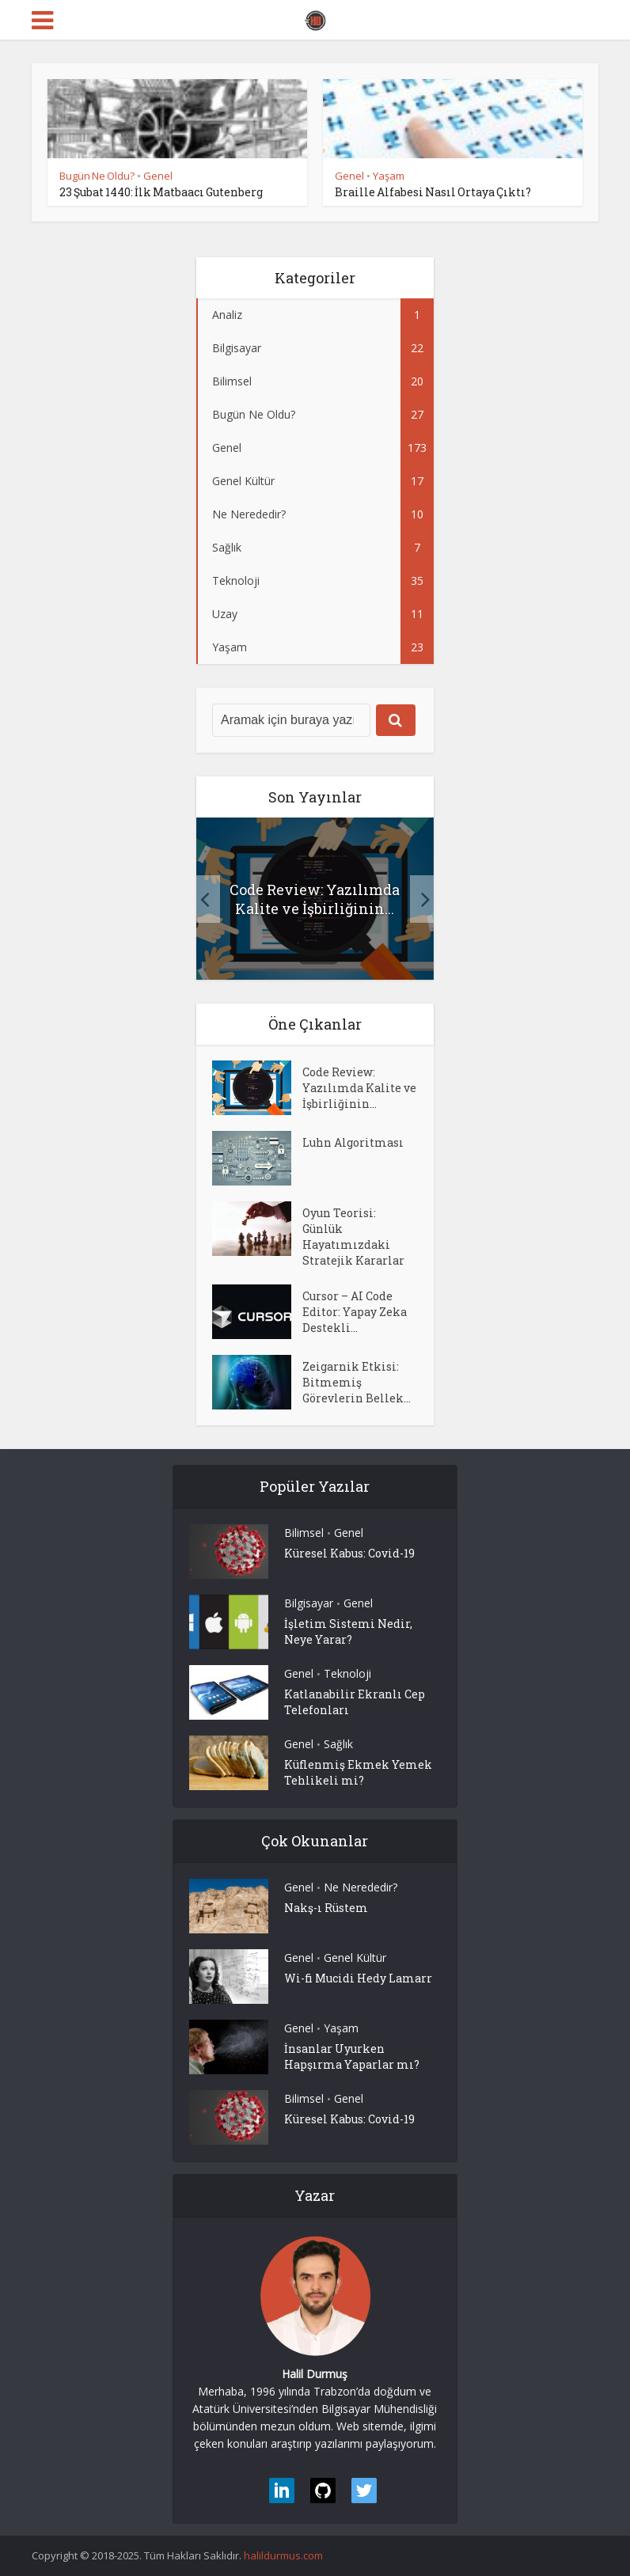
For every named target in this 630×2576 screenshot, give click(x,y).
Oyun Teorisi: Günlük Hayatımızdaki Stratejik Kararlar (353, 1236)
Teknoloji (347, 1673)
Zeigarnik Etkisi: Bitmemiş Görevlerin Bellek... (356, 1382)
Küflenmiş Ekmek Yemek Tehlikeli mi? (358, 1772)
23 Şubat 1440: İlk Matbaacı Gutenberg (161, 191)
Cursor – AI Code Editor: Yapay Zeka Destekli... (354, 1311)
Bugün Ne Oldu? (97, 176)
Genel (158, 176)
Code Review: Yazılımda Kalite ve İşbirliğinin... (315, 899)
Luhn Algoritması (353, 1142)
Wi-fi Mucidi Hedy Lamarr (358, 1978)
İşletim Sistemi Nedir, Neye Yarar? (348, 1631)
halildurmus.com (283, 2555)
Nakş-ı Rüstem (326, 1907)
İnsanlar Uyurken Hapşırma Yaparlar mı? (351, 2056)
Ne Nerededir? (360, 1887)
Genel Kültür (355, 1957)
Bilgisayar (308, 1602)
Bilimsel (304, 1532)
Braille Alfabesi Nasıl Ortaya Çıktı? (433, 191)
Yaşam (388, 176)
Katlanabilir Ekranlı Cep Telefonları (354, 1701)
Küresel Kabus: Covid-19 (349, 1553)
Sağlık (338, 1743)
